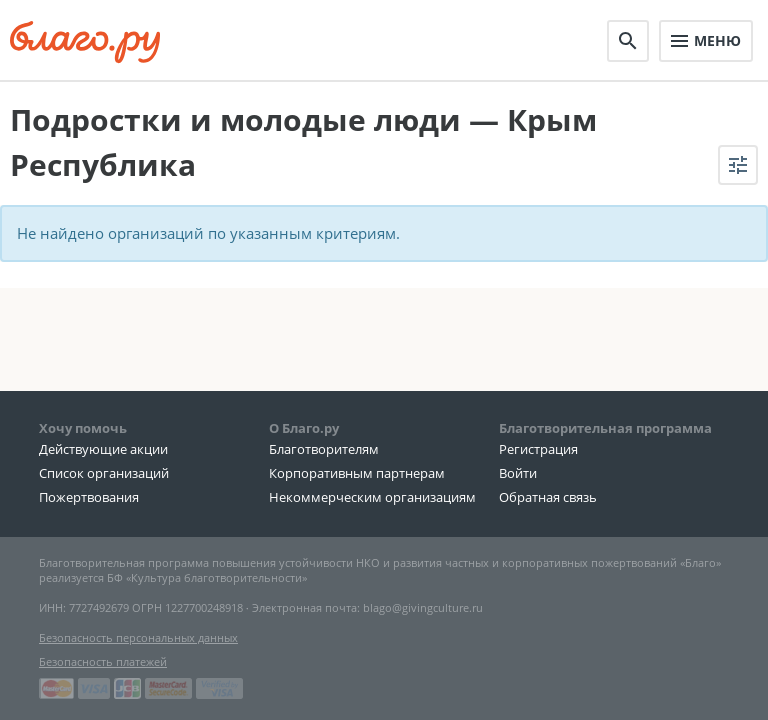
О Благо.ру (304, 428)
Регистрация (538, 449)
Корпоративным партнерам (357, 473)
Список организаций (104, 473)
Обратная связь (548, 497)
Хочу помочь (83, 428)
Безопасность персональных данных (138, 637)
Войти (518, 473)
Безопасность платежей (103, 661)
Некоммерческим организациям (372, 497)
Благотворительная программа (605, 428)
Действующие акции (103, 449)
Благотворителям (324, 449)
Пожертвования (89, 497)
